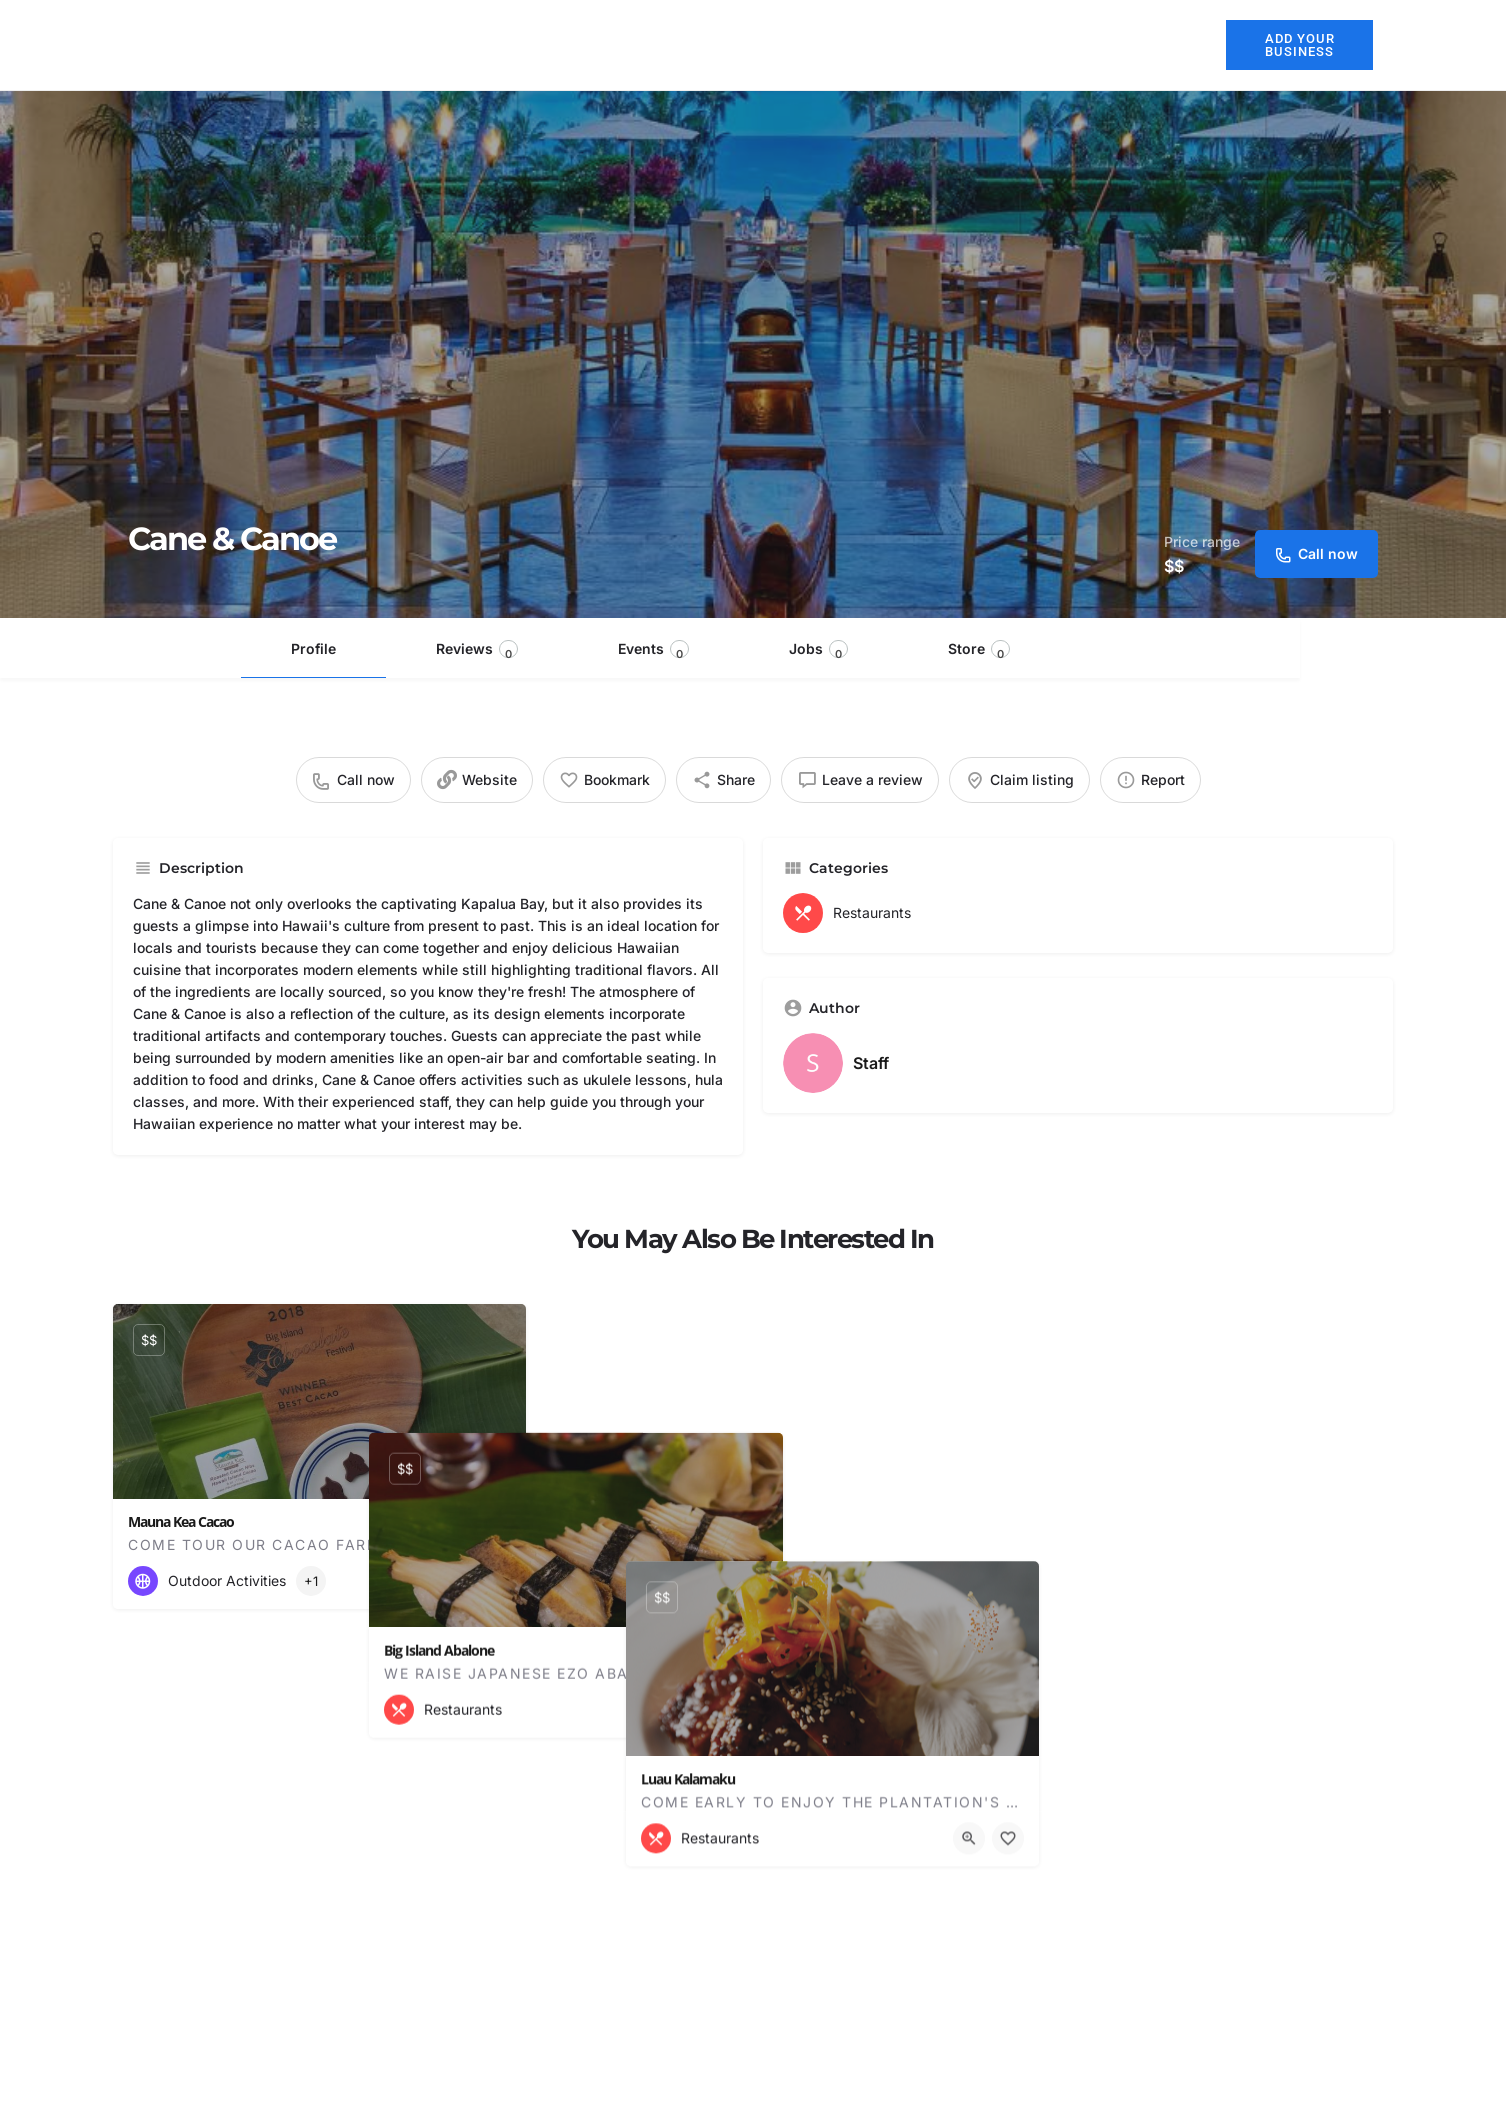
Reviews (477, 650)
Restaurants (843, 44)
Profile (313, 648)
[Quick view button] (456, 1581)
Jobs (818, 650)
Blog (1170, 44)
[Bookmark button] (495, 1581)
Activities (960, 44)
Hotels (737, 44)
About (652, 44)
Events (653, 650)
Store (979, 650)
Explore (1073, 45)
